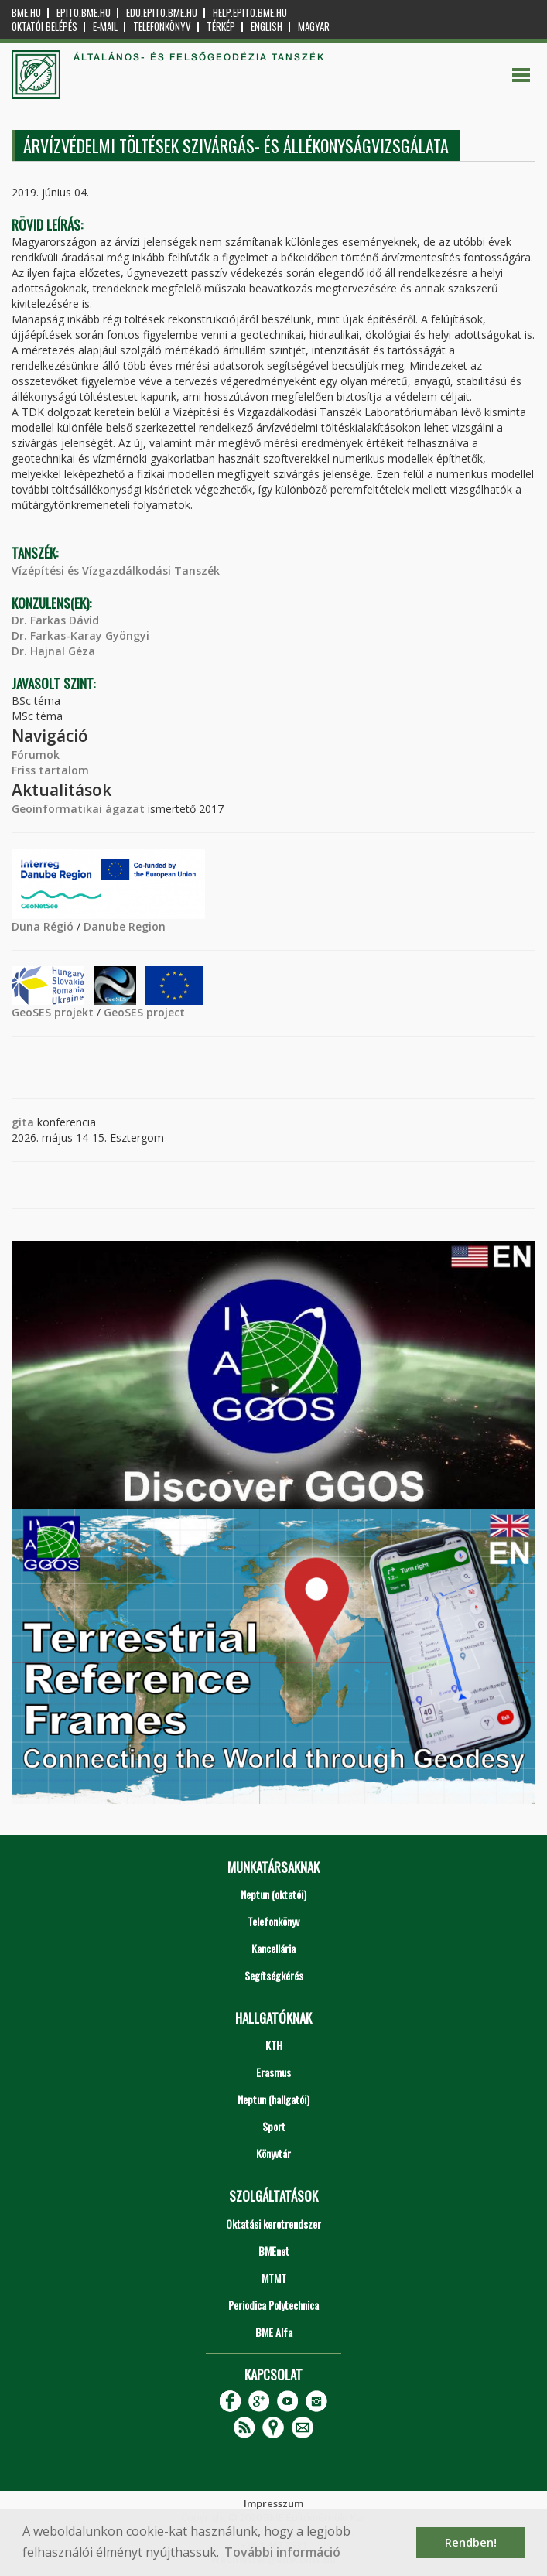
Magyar (314, 27)
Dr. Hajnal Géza (53, 651)
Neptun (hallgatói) (273, 2099)
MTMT (274, 2278)
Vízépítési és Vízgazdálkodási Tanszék (116, 570)
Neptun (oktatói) (273, 1894)
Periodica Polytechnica (273, 2305)
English (266, 27)
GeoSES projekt (53, 1012)
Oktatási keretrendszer (273, 2224)
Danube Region (125, 926)
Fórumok (36, 754)
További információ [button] (282, 2552)
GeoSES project (144, 1012)
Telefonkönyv (162, 27)
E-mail (105, 27)
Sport (273, 2126)
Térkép (221, 27)
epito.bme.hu (83, 13)
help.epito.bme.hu (250, 13)
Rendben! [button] (471, 2542)
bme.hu (26, 13)
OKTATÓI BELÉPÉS (44, 27)
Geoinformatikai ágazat (78, 808)
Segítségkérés (273, 1975)
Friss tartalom (50, 770)
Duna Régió (43, 926)
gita (23, 1122)
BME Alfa (273, 2332)
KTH (273, 2045)
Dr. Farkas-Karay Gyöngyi (80, 635)
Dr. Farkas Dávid (55, 620)
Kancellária (273, 1948)
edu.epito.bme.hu (161, 13)
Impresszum (273, 2503)
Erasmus (273, 2072)
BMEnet (273, 2251)
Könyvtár (273, 2153)
